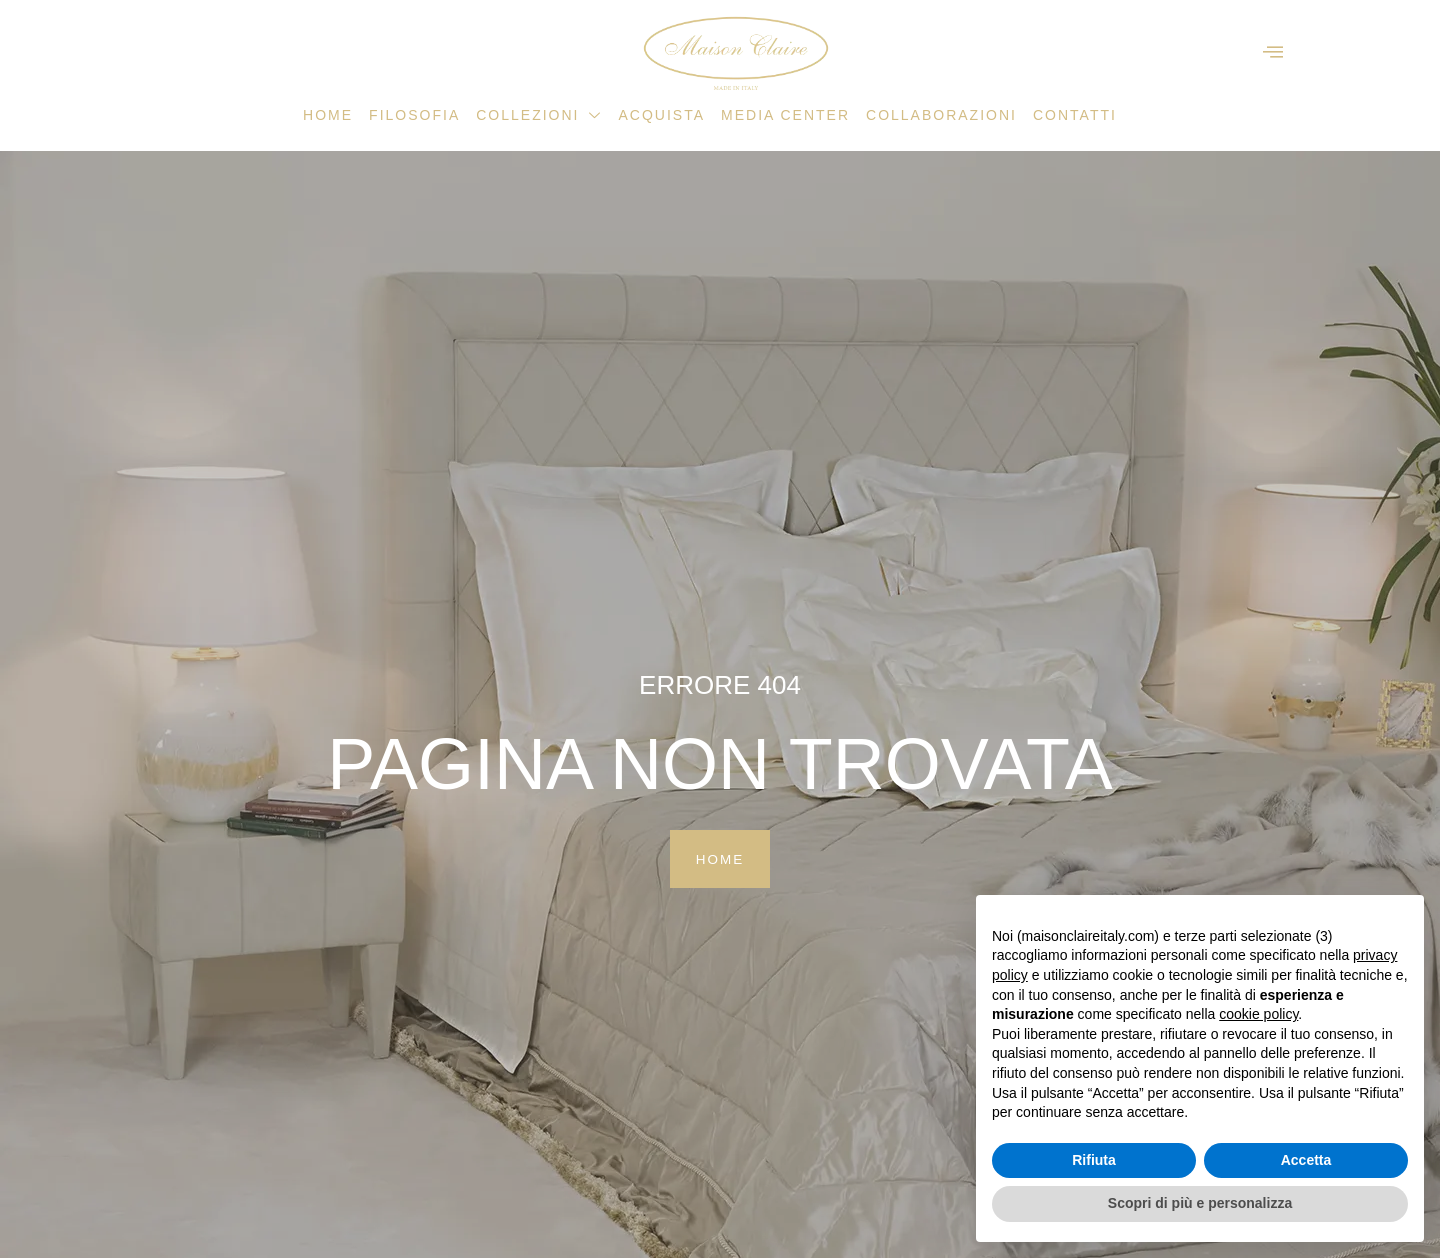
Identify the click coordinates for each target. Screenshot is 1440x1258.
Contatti (1075, 115)
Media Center (785, 115)
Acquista (661, 115)
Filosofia (414, 115)
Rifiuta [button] (1094, 1160)
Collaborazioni (941, 115)
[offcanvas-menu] (1273, 52)
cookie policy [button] (1258, 1014)
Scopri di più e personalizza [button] (1200, 1203)
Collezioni (539, 115)
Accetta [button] (1306, 1160)
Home (328, 115)
